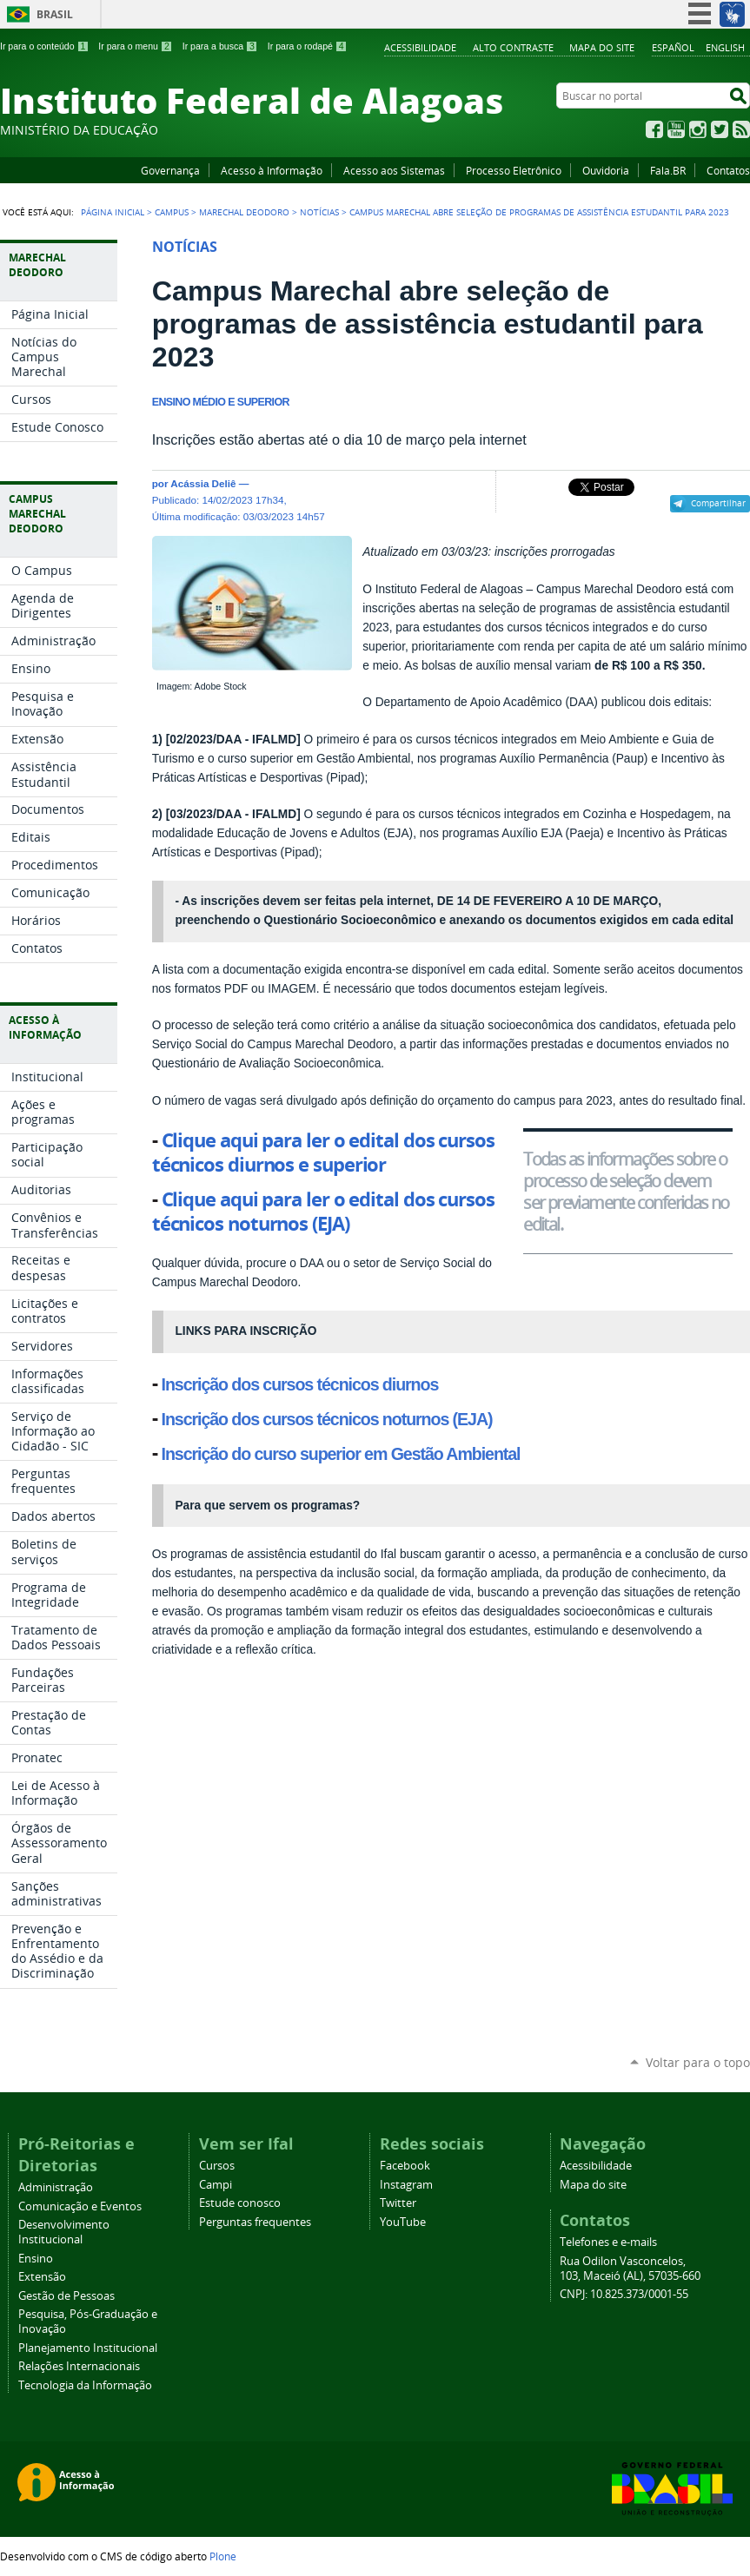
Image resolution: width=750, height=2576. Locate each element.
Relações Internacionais (79, 2366)
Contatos (728, 170)
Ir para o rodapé (308, 46)
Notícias (319, 212)
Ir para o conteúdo (44, 46)
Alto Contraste (513, 47)
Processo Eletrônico (513, 170)
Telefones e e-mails (608, 2242)
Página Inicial (112, 212)
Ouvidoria (605, 170)
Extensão (42, 2276)
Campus (172, 212)
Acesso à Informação (271, 170)
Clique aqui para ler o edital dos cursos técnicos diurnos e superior (323, 1152)
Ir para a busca (220, 46)
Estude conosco (240, 2203)
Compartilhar (718, 503)
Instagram (698, 129)
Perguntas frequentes (255, 2222)
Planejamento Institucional (87, 2348)
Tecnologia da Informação (85, 2385)
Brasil (55, 14)
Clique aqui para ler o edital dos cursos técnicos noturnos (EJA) (323, 1211)
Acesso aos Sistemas (394, 170)
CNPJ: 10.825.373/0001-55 (624, 2294)
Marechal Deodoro (244, 212)
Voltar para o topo (698, 2062)
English (725, 47)
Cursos (217, 2165)
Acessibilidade (420, 47)
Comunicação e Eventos (80, 2206)
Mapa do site (601, 47)
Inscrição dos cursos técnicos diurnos (300, 1384)
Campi (215, 2184)
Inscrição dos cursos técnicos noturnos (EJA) (327, 1419)
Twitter (719, 129)
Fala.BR (668, 170)
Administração (55, 2187)
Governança (170, 170)
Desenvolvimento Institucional (64, 2232)
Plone (222, 2556)
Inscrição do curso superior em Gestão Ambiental (341, 1453)
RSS (741, 129)
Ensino (35, 2258)
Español (673, 47)
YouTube (676, 129)
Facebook (654, 129)
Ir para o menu (135, 46)
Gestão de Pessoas (66, 2296)
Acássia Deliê (203, 483)
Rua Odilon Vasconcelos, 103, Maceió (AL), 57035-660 (630, 2268)
